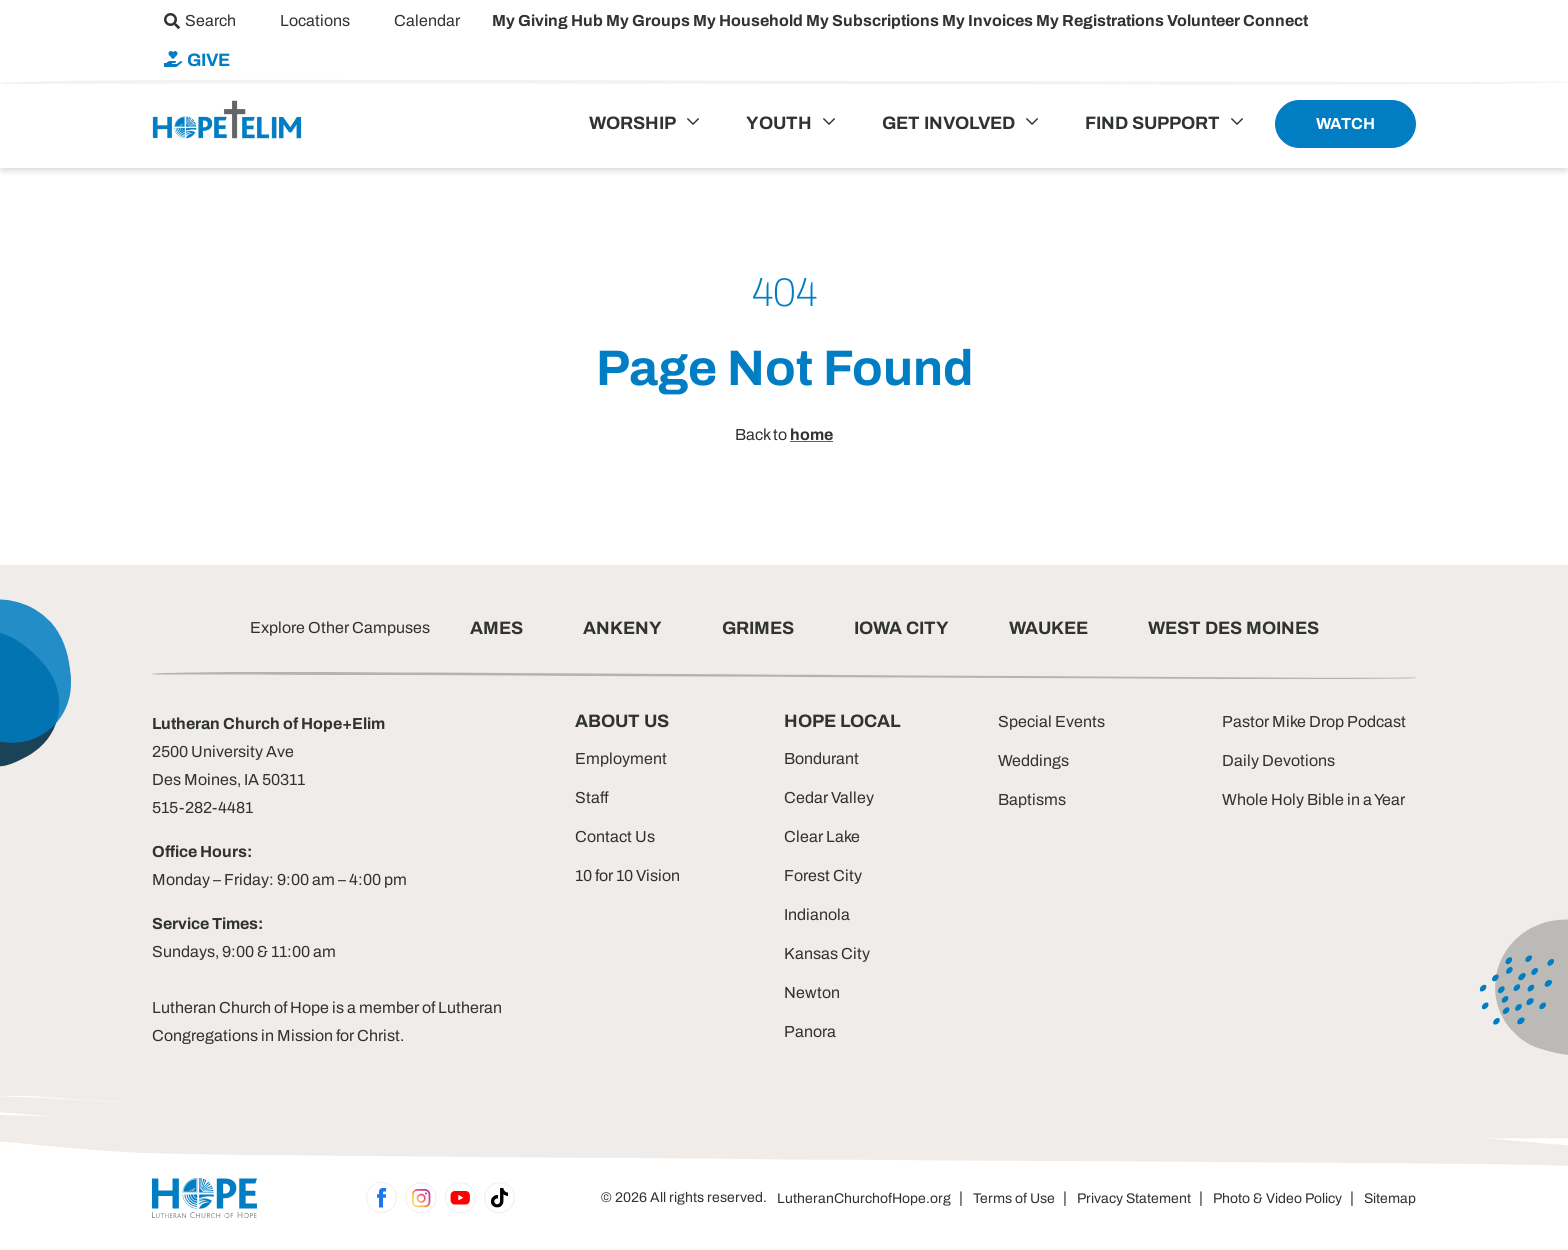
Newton (812, 992)
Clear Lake (822, 836)
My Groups (649, 20)
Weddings (1033, 760)
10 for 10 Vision (627, 875)
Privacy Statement (1134, 1198)
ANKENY (622, 628)
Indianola (817, 914)
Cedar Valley (829, 797)
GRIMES (758, 628)
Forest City (823, 875)
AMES (496, 628)
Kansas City (827, 953)
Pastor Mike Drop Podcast (1314, 721)
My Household (749, 20)
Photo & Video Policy (1277, 1198)
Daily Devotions (1278, 760)
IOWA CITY (901, 628)
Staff (592, 797)
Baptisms (1032, 799)
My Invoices (989, 20)
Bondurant (821, 758)
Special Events (1051, 721)
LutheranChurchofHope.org (864, 1198)
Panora (810, 1031)
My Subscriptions (874, 20)
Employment (621, 758)
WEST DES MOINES (1233, 628)
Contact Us (615, 836)
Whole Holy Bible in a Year (1313, 799)
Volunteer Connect (1237, 20)
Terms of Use (1014, 1198)
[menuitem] (200, 20)
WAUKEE (1048, 628)
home (811, 434)
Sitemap (1390, 1198)
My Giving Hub (549, 20)
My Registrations (1101, 20)
